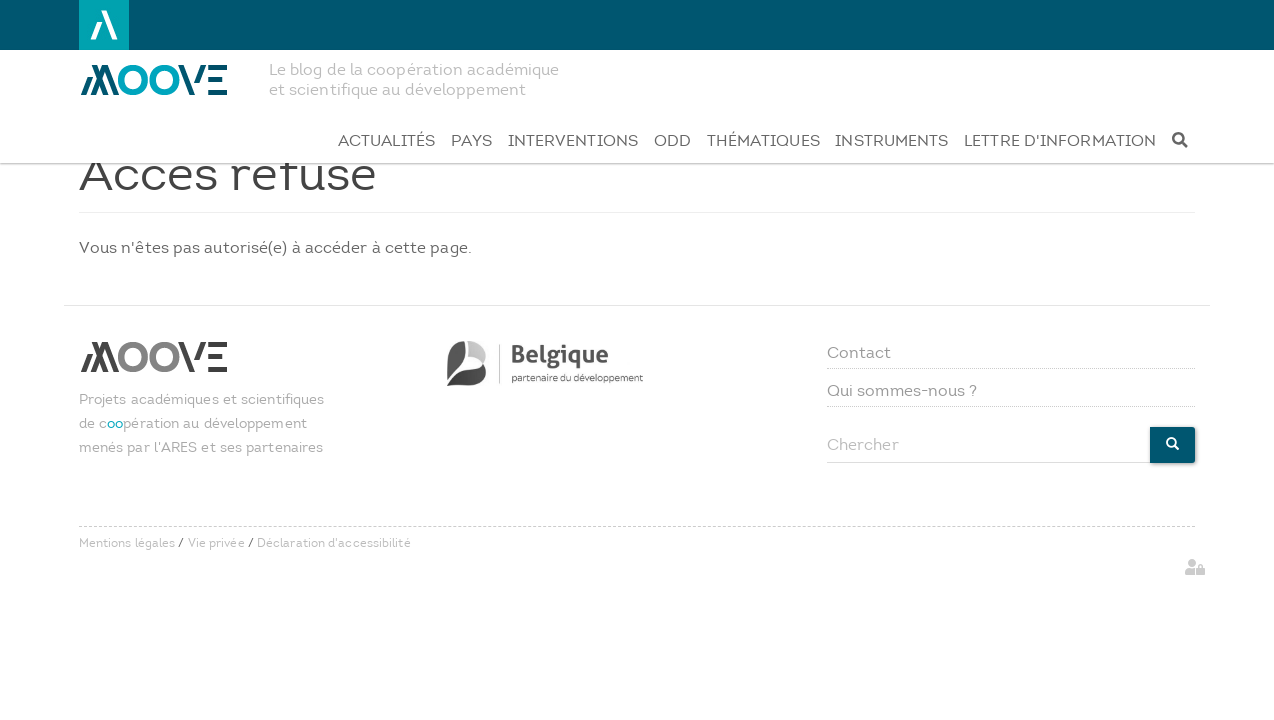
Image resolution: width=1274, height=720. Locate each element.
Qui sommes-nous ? (902, 390)
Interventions (573, 140)
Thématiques (763, 140)
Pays (471, 140)
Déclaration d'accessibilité (334, 543)
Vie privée (216, 543)
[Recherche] (1179, 141)
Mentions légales (127, 543)
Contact (859, 352)
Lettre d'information (1060, 140)
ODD (672, 140)
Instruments (891, 140)
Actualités (386, 140)
